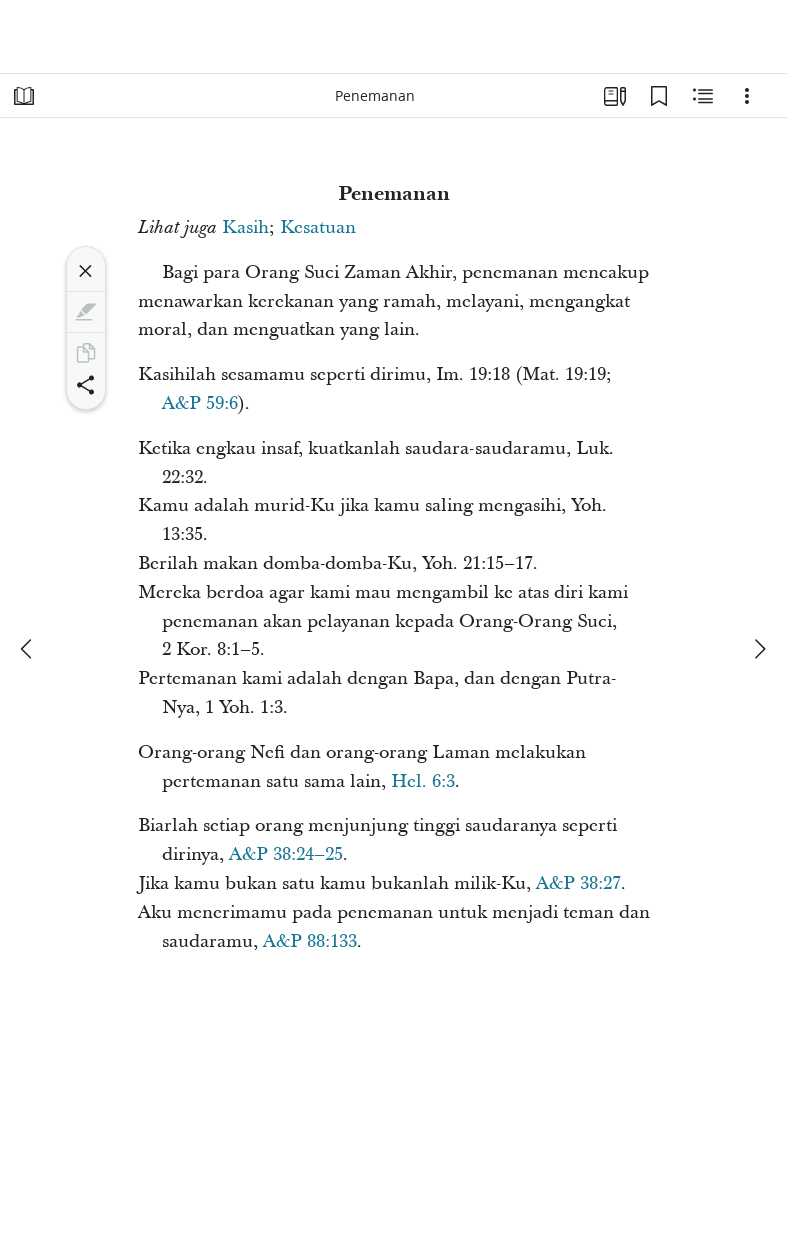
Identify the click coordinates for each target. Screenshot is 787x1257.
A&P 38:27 (578, 883)
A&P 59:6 (200, 403)
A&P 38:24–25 (286, 854)
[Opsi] (747, 96)
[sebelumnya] (28, 649)
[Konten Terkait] (703, 96)
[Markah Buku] (659, 96)
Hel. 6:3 (423, 781)
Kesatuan (318, 227)
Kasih (245, 227)
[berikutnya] (759, 649)
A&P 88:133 (310, 941)
